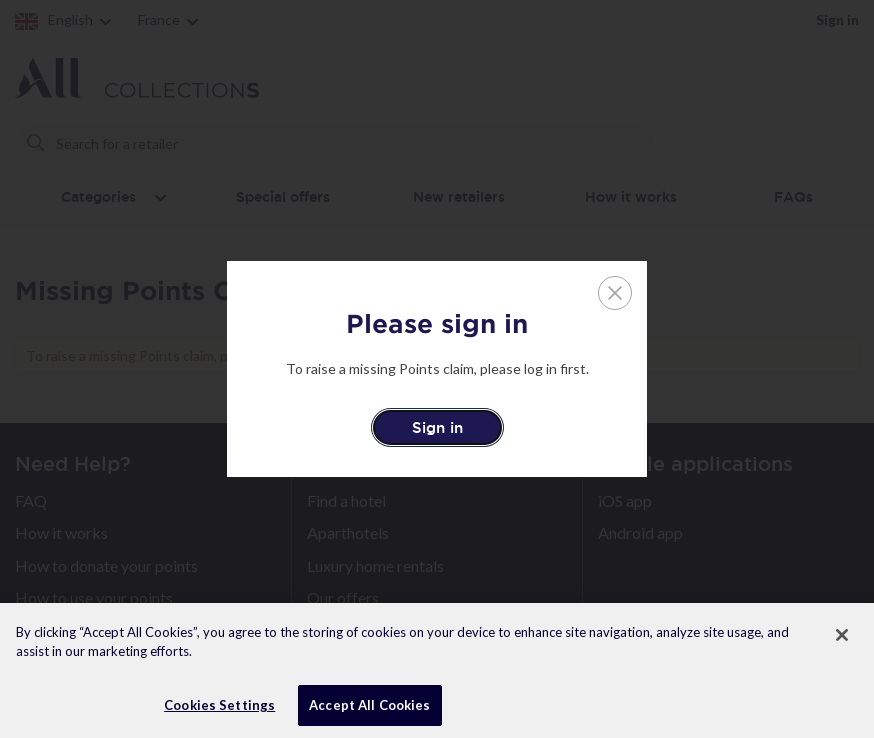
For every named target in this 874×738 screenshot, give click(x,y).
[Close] (842, 642)
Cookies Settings (219, 712)
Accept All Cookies (369, 712)
